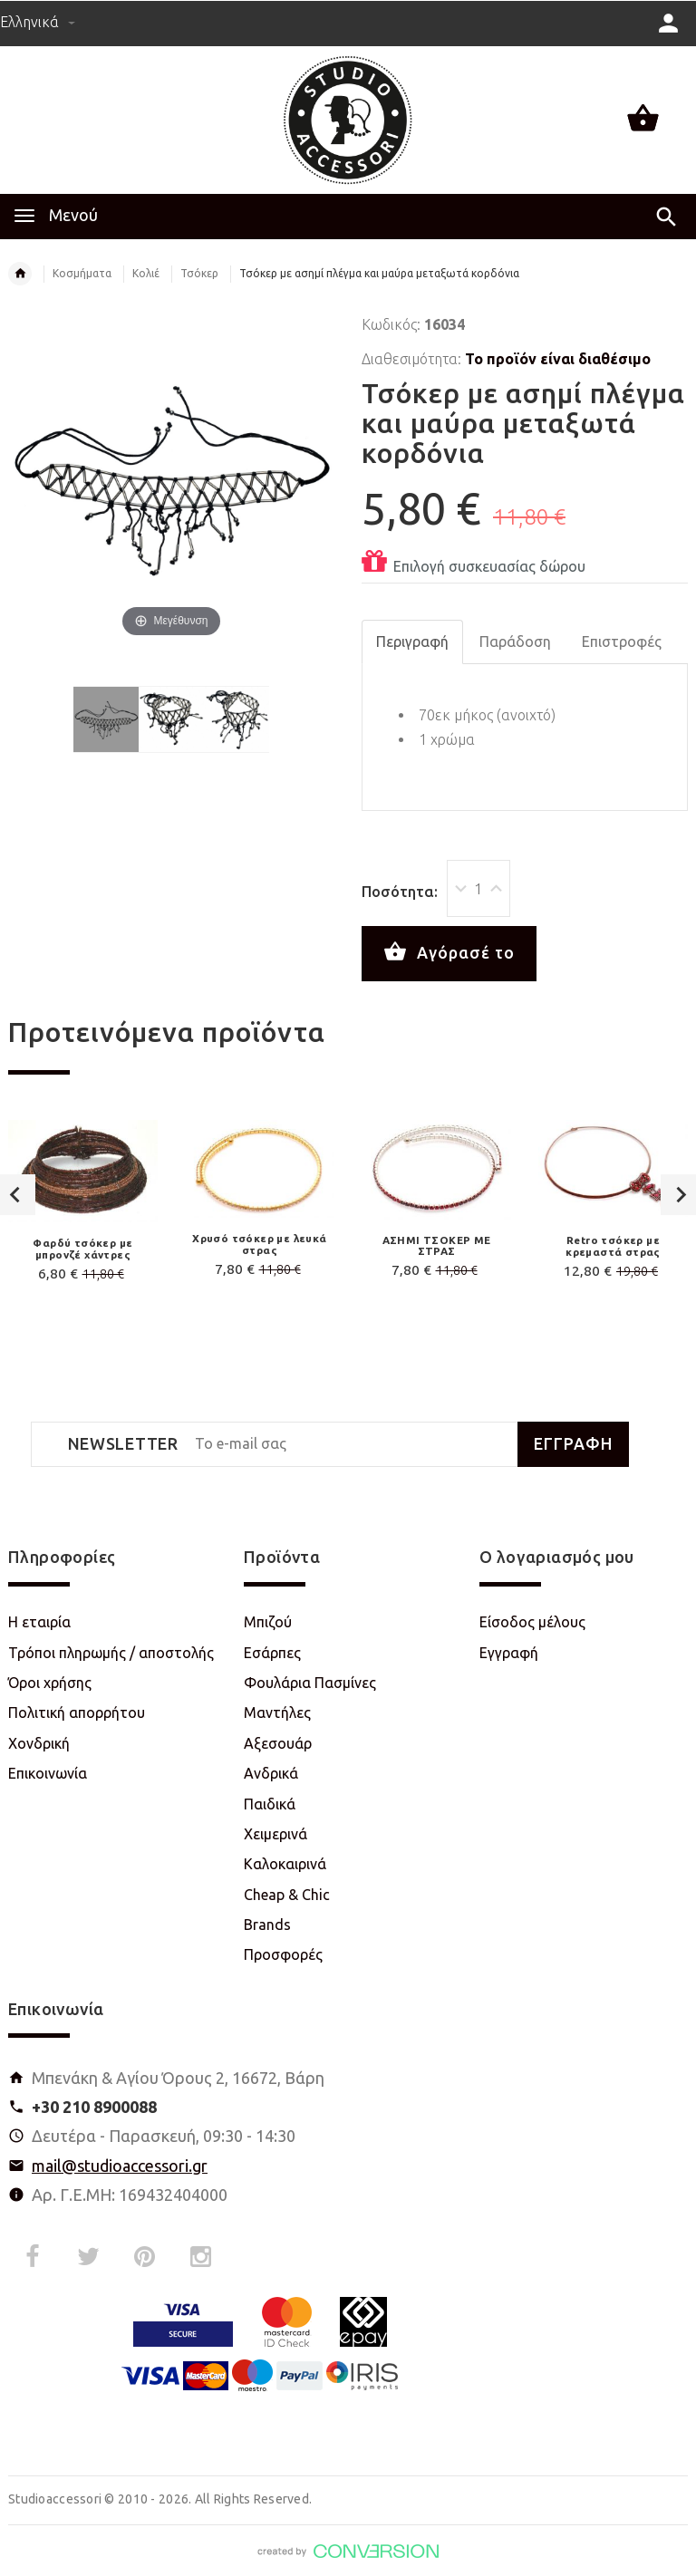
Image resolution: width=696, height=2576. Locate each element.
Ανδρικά (271, 1773)
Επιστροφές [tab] (622, 641)
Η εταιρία (39, 1622)
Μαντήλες (277, 1712)
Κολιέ (146, 273)
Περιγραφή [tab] (412, 641)
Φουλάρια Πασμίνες (310, 1682)
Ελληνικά (37, 22)
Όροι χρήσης (50, 1682)
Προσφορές (283, 1954)
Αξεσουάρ (278, 1743)
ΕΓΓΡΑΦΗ (573, 1443)
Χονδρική (39, 1743)
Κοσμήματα (82, 273)
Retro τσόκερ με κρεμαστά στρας (613, 1246)
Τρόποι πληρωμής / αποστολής (111, 1653)
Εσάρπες (272, 1653)
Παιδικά (269, 1804)
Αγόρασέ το (449, 952)
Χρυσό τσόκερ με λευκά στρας (259, 1244)
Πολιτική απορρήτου (76, 1712)
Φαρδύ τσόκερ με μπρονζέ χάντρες (82, 1248)
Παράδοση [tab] (515, 641)
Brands (267, 1924)
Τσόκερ (199, 273)
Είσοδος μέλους (532, 1622)
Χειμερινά (275, 1834)
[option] (259, 1202)
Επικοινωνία (47, 1773)
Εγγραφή (508, 1653)
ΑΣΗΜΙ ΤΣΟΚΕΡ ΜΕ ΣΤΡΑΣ (436, 1246)
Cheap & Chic (287, 1894)
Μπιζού (268, 1622)
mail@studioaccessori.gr (120, 2165)
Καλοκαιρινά (285, 1864)
